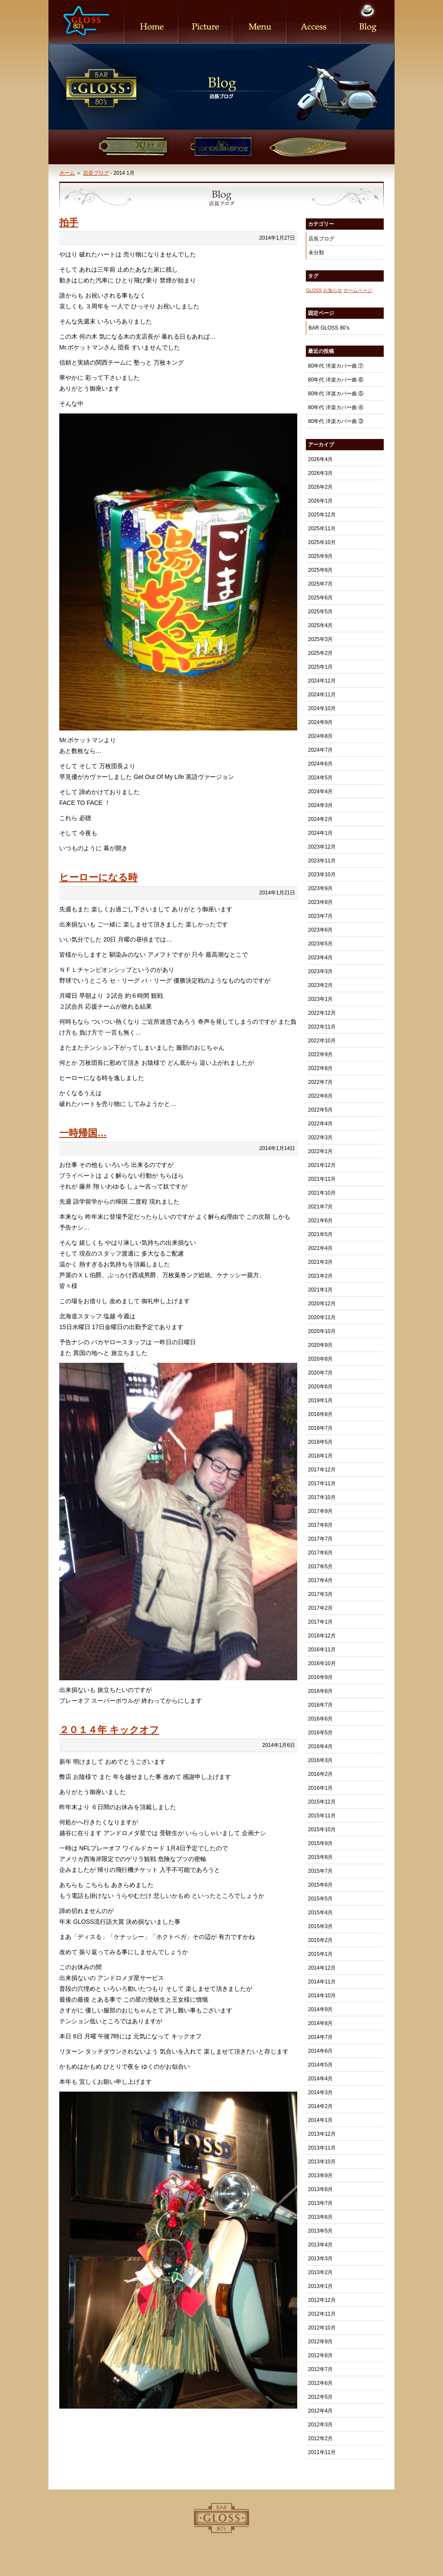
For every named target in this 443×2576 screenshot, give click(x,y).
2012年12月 (322, 2300)
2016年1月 (320, 1788)
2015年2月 (320, 1940)
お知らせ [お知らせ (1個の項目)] (332, 290)
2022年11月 (322, 1027)
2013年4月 (320, 2245)
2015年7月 (320, 1871)
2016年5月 (320, 1733)
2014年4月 (320, 2079)
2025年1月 (320, 667)
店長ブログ (96, 173)
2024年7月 (320, 750)
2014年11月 (322, 1982)
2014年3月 (320, 2092)
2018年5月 (320, 1442)
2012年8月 (320, 2355)
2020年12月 (322, 1304)
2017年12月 (322, 1470)
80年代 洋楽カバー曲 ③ (335, 421)
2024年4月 (320, 791)
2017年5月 (320, 1567)
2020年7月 (320, 1373)
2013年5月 (320, 2231)
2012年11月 (322, 2314)
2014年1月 (320, 2120)
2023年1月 (320, 999)
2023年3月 (320, 971)
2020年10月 (322, 1331)
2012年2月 (320, 2438)
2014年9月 (320, 2009)
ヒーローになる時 (98, 877)
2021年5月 (320, 1234)
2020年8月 (320, 1359)
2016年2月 (320, 1774)
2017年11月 (322, 1483)
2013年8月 (320, 2189)
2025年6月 (320, 598)
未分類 (316, 253)
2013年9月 (320, 2175)
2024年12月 (322, 681)
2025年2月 (320, 653)
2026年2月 (320, 487)
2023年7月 (320, 916)
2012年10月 (322, 2328)
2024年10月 (322, 708)
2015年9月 (320, 1843)
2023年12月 (322, 847)
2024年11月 (322, 695)
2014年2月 (320, 2106)
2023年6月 (320, 930)
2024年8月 (320, 736)
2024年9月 (320, 722)
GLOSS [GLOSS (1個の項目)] (314, 290)
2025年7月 (320, 584)
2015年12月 (322, 1802)
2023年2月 (320, 985)
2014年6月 (320, 2051)
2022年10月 (322, 1041)
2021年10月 (322, 1193)
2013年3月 (320, 2259)
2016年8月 (320, 1691)
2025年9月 (320, 556)
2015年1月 (320, 1954)
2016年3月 (320, 1760)
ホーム (67, 173)
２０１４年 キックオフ (109, 1729)
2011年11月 (322, 2452)
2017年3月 (320, 1594)
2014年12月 (322, 1968)
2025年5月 (320, 612)
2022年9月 (320, 1054)
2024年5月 (320, 778)
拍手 (68, 222)
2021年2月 (320, 1276)
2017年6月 (320, 1553)
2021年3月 (320, 1262)
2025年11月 (322, 528)
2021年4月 (320, 1248)
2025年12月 (322, 515)
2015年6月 (320, 1885)
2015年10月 (322, 1829)
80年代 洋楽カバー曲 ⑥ (335, 380)
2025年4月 (320, 625)
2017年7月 (320, 1539)
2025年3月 (320, 639)
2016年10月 (322, 1663)
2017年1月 (320, 1622)
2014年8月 (320, 2023)
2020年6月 (320, 1387)
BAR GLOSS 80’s (329, 328)
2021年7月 (320, 1207)
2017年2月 (320, 1608)
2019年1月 (320, 1400)
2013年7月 (320, 2203)
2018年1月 (320, 1456)
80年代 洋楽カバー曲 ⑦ (335, 366)
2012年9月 (320, 2342)
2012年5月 (320, 2397)
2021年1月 (320, 1290)
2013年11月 (322, 2148)
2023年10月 (322, 874)
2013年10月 (322, 2162)
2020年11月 (322, 1317)
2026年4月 (320, 459)
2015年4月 (320, 1913)
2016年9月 (320, 1677)
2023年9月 (320, 888)
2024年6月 (320, 764)
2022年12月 (322, 1013)
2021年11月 (322, 1179)
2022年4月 (320, 1124)
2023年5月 (320, 944)
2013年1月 (320, 2286)
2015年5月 (320, 1899)
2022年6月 (320, 1096)
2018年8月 (320, 1414)
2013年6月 (320, 2217)
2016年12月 (322, 1636)
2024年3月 (320, 805)
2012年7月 (320, 2369)
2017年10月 (322, 1497)
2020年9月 (320, 1345)
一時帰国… (83, 1133)
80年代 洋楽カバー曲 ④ (335, 407)
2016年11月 (322, 1650)
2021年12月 (322, 1165)
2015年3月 (320, 1926)
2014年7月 (320, 2037)
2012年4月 (320, 2411)
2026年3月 (320, 473)
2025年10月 (322, 542)
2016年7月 (320, 1705)
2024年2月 (320, 819)
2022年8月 (320, 1068)
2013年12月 (322, 2134)
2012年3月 (320, 2425)
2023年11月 (322, 861)
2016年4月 (320, 1746)
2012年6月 (320, 2383)
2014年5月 (320, 2065)
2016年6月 (320, 1719)
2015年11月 (322, 1816)
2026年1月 (320, 501)
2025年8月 (320, 570)
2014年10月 (322, 1996)
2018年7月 (320, 1428)
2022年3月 (320, 1137)
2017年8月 (320, 1525)
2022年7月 (320, 1082)
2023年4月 (320, 958)
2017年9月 (320, 1511)
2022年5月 (320, 1110)
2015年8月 (320, 1857)
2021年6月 (320, 1221)
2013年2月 (320, 2272)
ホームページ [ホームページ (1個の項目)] (357, 290)
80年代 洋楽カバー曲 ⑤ (335, 394)
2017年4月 (320, 1580)
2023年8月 (320, 902)
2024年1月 (320, 833)
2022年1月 (320, 1151)
